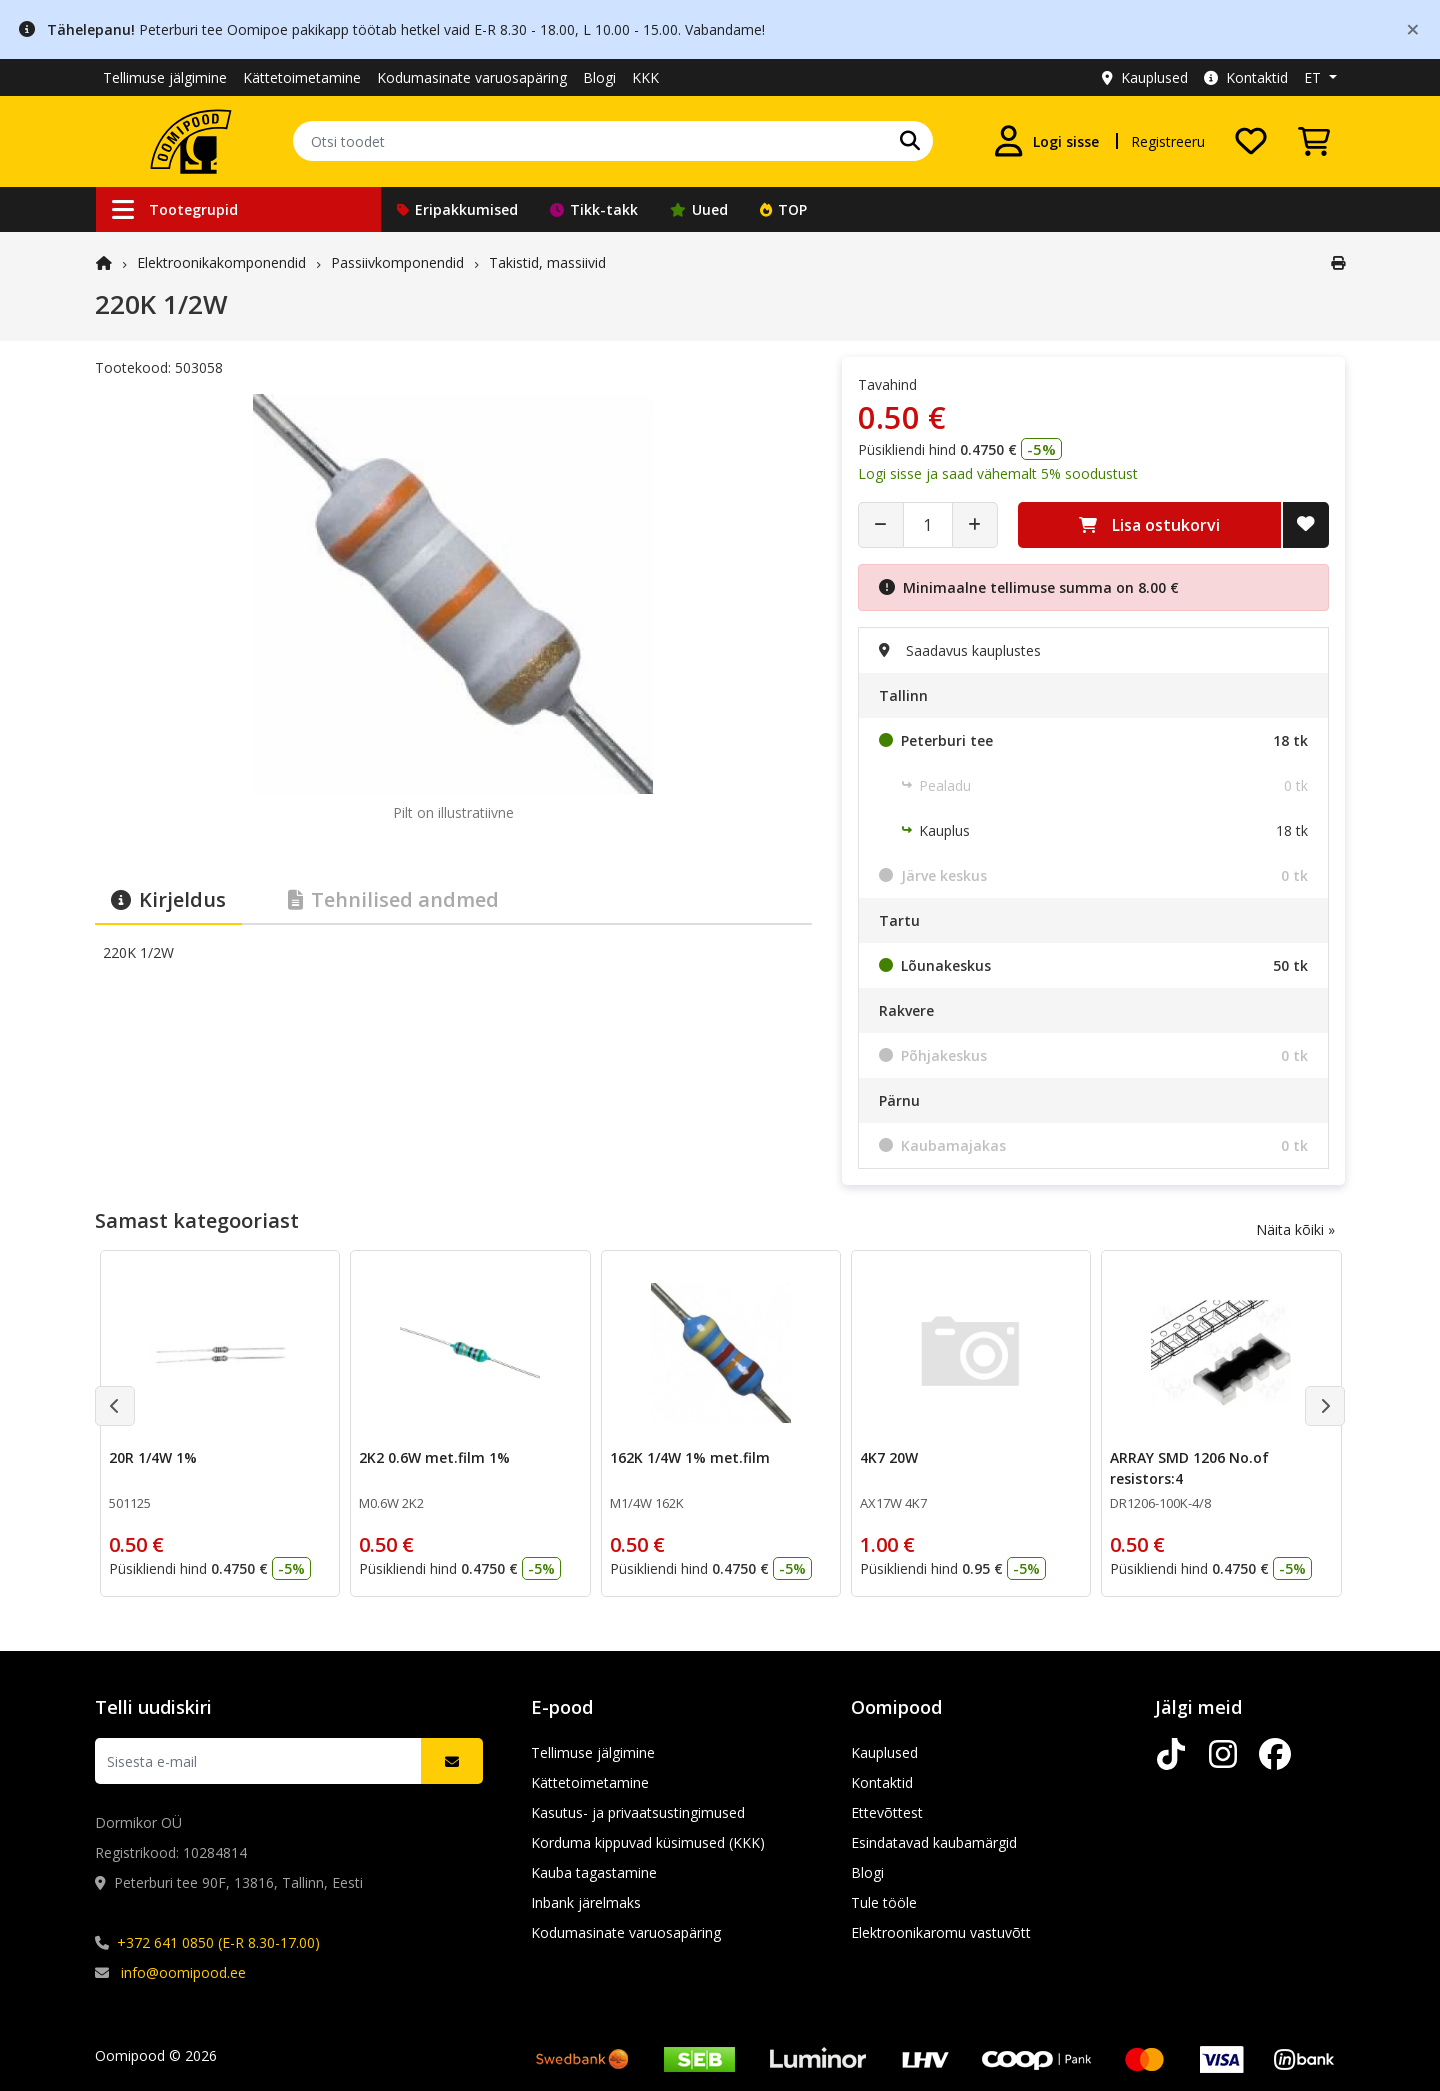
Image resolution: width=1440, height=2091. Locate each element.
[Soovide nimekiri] (1251, 141)
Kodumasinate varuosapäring (472, 77)
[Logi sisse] (1046, 141)
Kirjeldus (168, 899)
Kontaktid (1246, 77)
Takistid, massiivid (547, 262)
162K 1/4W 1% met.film (690, 1457)
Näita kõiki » (1295, 1229)
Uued (699, 209)
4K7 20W (889, 1457)
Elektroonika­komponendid (221, 262)
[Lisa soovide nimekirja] (1306, 525)
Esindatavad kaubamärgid (934, 1842)
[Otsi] (910, 141)
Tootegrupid (175, 209)
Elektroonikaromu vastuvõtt (941, 1932)
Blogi (599, 77)
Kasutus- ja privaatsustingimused (638, 1812)
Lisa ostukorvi (1149, 525)
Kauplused (1145, 77)
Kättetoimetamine (302, 77)
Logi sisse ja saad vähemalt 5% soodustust (998, 473)
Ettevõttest (887, 1812)
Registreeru (1168, 141)
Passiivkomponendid (397, 262)
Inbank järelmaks (586, 1902)
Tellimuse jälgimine (165, 77)
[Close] (1413, 28)
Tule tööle (884, 1902)
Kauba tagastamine (594, 1872)
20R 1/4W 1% (153, 1457)
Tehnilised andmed (393, 899)
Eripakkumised (457, 209)
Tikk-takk (594, 209)
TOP (783, 209)
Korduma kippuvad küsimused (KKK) (648, 1842)
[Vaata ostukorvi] (1314, 141)
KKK (645, 77)
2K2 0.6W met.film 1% (434, 1457)
